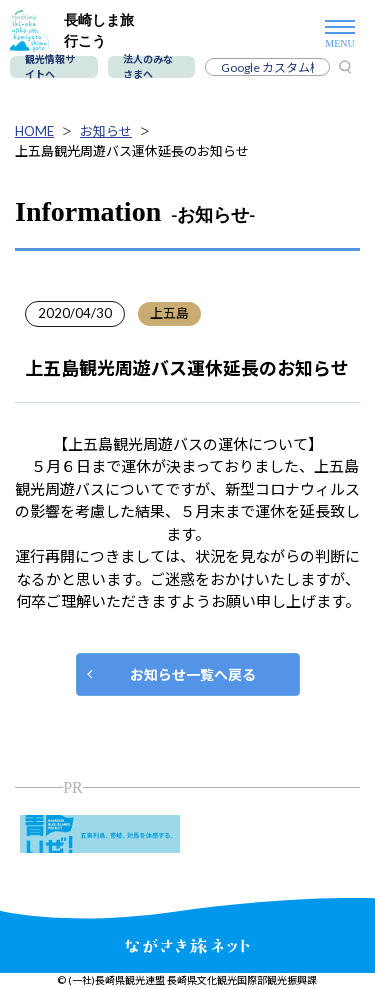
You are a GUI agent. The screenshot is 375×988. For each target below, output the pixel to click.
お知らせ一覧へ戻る (193, 674)
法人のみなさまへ (148, 67)
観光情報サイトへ (50, 67)
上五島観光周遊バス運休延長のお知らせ (132, 151)
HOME (34, 131)
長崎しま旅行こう (72, 30)
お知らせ (106, 131)
